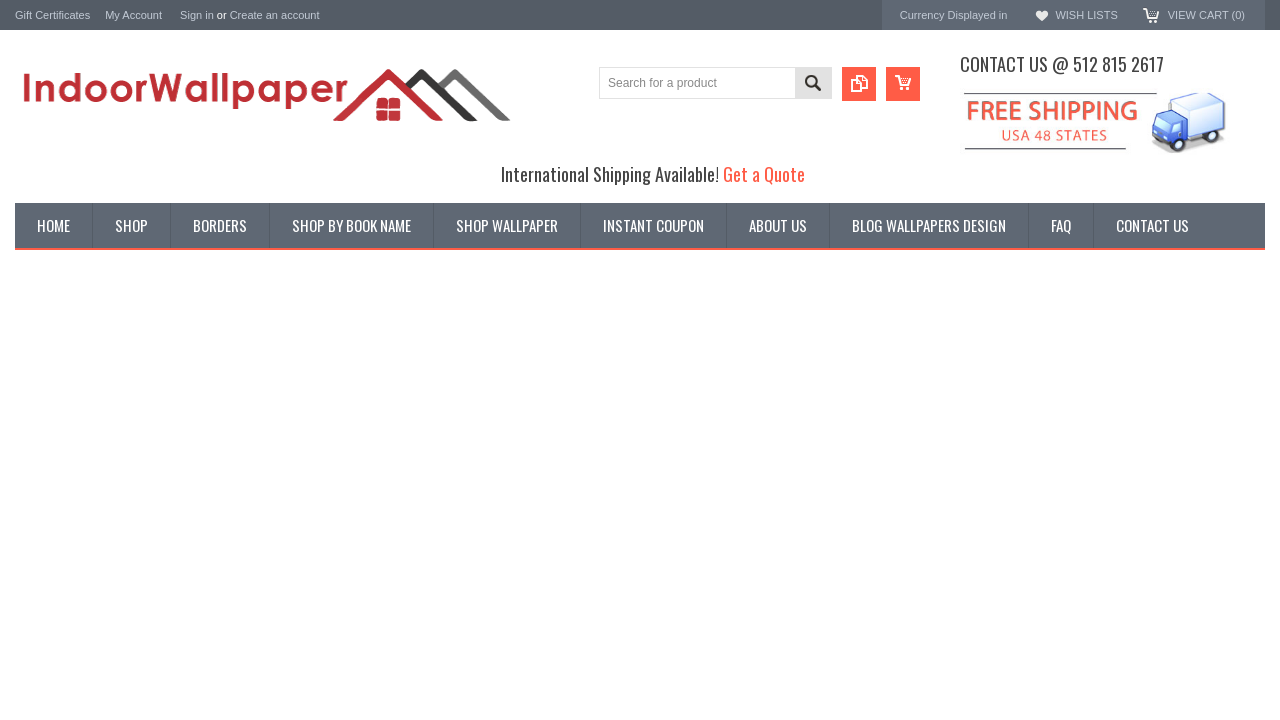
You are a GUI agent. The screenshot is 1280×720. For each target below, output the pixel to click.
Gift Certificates (52, 15)
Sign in (197, 15)
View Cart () (1206, 15)
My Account (133, 15)
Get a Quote (764, 173)
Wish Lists (1086, 15)
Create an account (275, 15)
